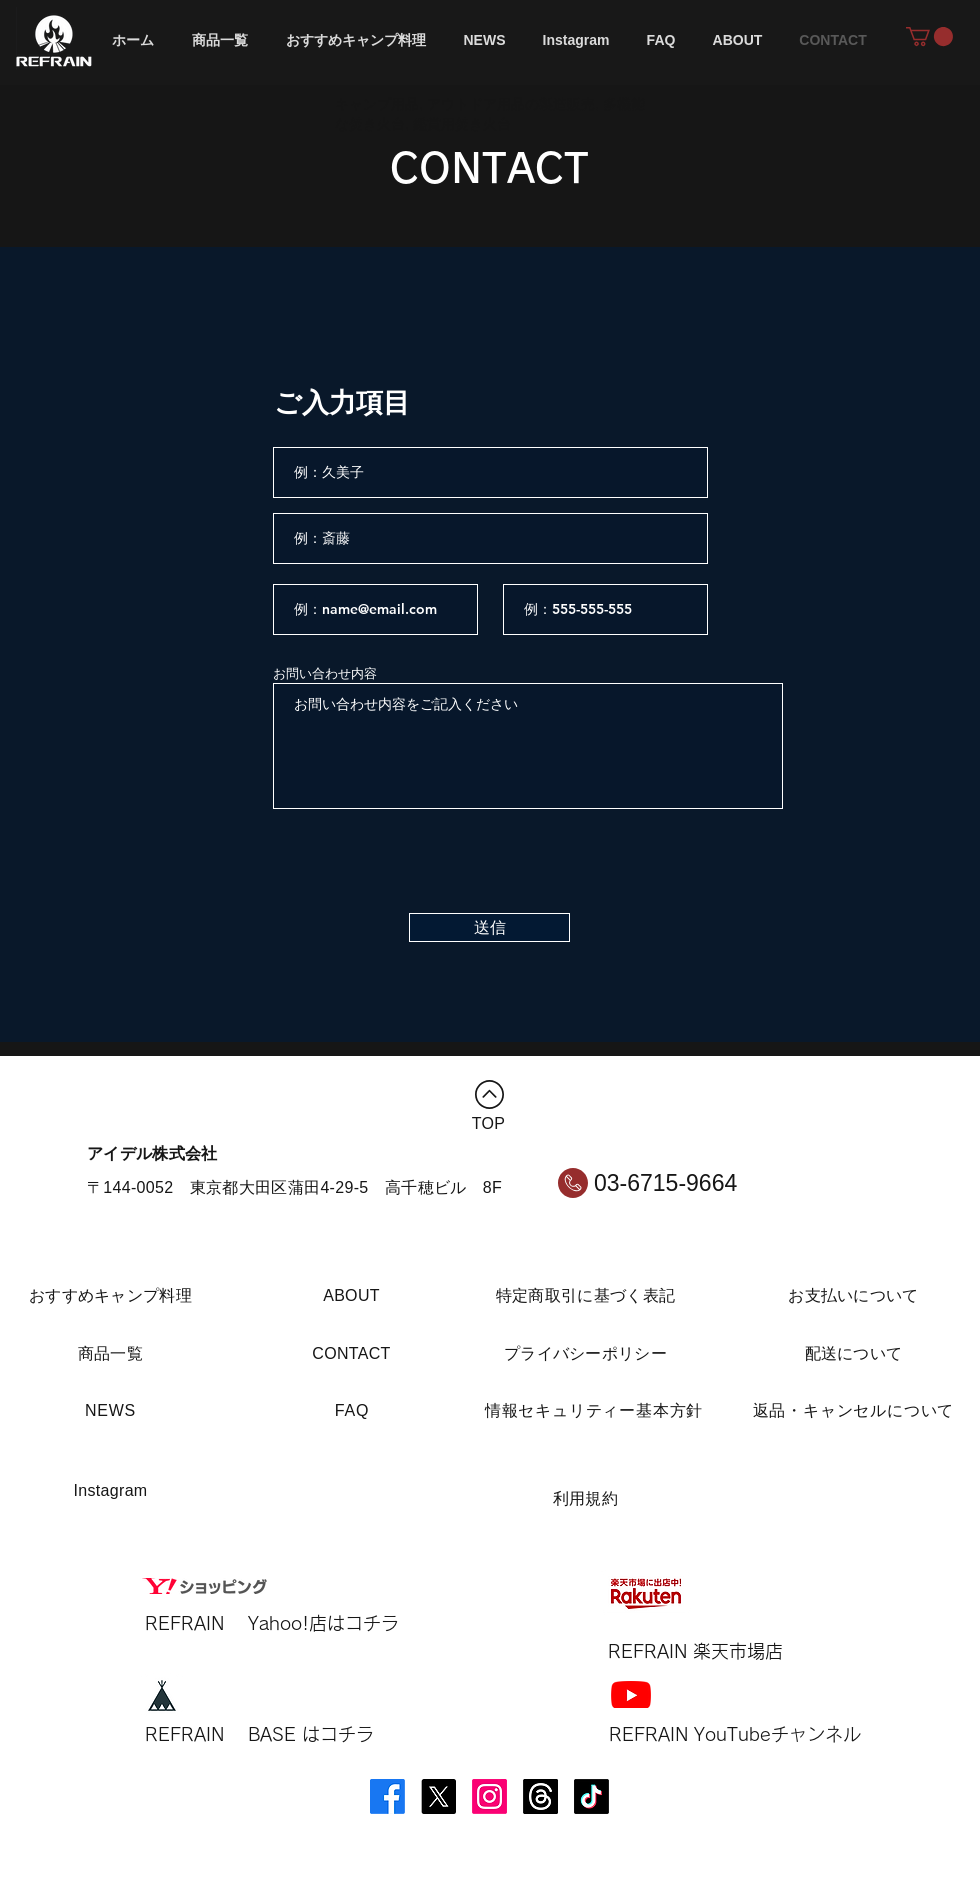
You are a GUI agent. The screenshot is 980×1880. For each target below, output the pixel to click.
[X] (438, 1796)
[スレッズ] (540, 1796)
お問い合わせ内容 (325, 673)
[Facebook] (387, 1796)
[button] (929, 36)
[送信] (489, 927)
